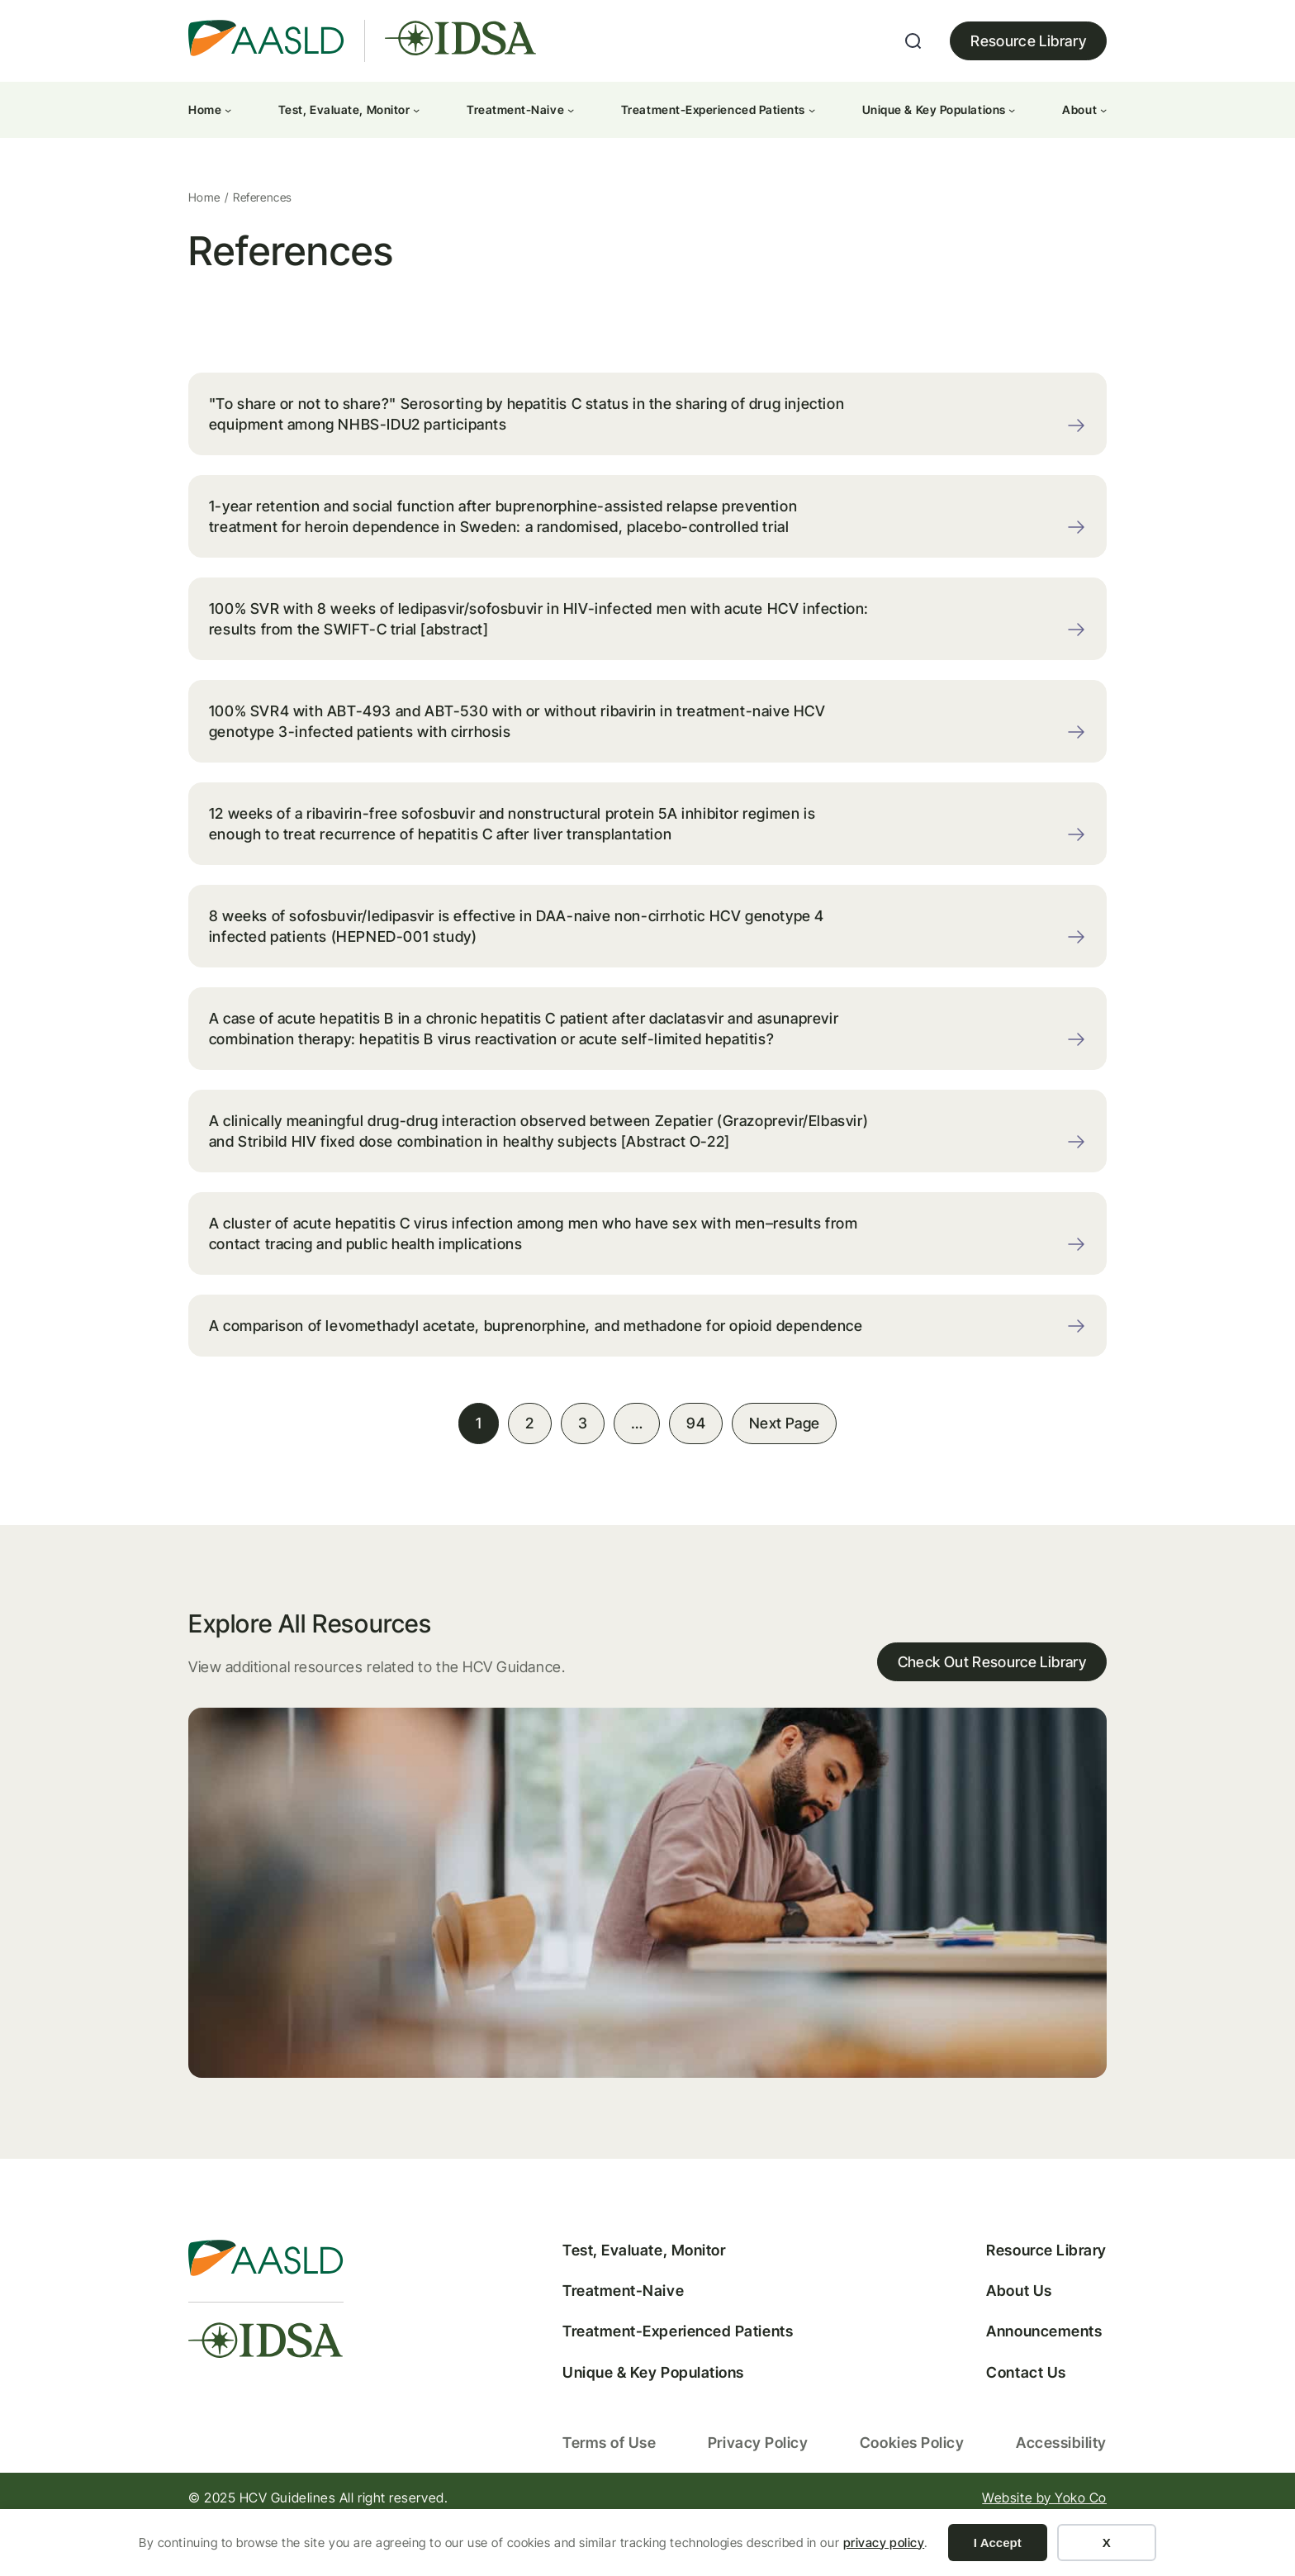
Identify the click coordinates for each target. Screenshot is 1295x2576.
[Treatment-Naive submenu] (570, 110)
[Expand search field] (913, 41)
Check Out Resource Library (990, 1711)
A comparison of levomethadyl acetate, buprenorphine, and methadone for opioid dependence (494, 1362)
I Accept (998, 2543)
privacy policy (884, 2542)
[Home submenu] (228, 110)
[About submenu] (1103, 110)
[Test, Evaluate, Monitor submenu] (416, 110)
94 (695, 1470)
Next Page (783, 1470)
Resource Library (1028, 41)
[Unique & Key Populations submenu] (1011, 110)
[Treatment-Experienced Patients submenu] (812, 110)
